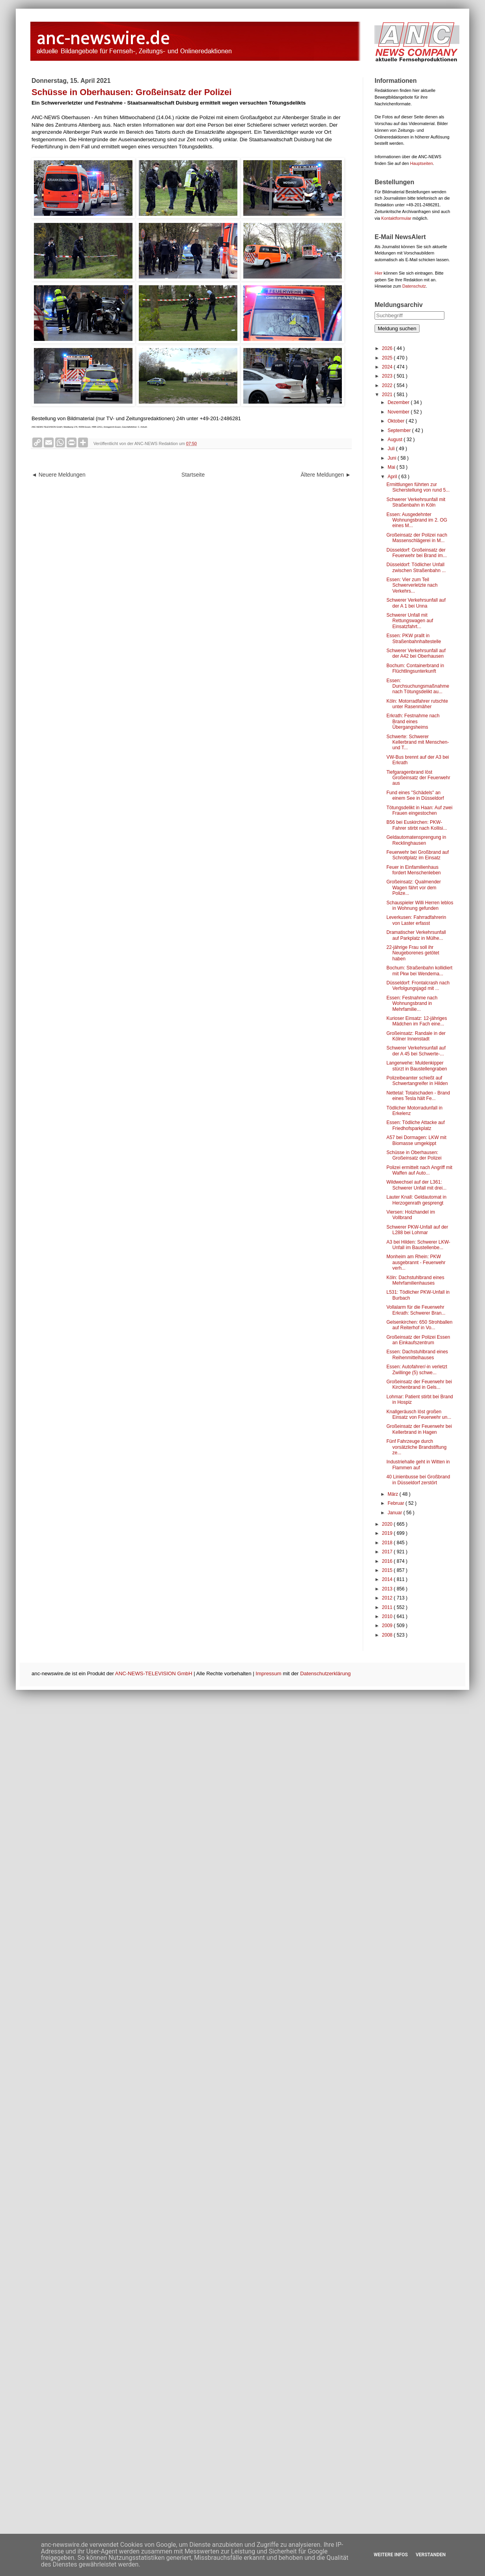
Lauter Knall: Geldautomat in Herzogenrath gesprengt (416, 1199)
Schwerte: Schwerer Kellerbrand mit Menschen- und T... (417, 742)
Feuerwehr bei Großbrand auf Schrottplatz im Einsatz (417, 855)
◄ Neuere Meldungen (59, 474)
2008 (388, 1635)
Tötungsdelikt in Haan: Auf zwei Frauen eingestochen (419, 810)
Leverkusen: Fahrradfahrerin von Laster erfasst (416, 920)
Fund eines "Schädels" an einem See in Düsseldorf (415, 795)
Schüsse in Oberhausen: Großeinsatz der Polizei (414, 1155)
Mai (392, 467)
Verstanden (431, 2554)
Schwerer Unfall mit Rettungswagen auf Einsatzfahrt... (409, 620)
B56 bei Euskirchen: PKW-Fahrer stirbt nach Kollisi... (416, 825)
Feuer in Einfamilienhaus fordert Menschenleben (413, 870)
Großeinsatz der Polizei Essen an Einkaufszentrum (418, 1339)
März (393, 1494)
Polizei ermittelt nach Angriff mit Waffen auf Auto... (419, 1170)
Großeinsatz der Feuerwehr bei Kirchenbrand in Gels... (419, 1384)
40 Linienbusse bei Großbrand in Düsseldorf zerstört (418, 1479)
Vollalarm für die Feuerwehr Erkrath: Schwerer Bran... (416, 1309)
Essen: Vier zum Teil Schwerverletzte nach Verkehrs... (412, 585)
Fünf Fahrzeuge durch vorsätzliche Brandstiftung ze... (416, 1447)
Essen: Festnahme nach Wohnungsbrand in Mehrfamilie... (411, 1003)
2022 (388, 385)
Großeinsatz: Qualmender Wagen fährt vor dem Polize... (413, 887)
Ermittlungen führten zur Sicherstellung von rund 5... (418, 487)
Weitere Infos (391, 2554)
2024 (388, 367)
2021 (388, 394)
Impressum (268, 1673)
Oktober (397, 421)
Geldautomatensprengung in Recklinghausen (416, 840)
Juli (392, 448)
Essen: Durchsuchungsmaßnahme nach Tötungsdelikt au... (417, 686)
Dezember (399, 402)
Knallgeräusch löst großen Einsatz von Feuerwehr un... (418, 1414)
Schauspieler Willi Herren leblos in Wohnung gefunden (419, 905)
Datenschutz (414, 286)
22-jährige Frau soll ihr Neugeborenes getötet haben (412, 953)
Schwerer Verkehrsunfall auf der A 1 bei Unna (416, 602)
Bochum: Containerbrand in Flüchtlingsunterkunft (415, 668)
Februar (396, 1503)
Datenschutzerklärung (325, 1673)
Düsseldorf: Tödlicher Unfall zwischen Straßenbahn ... (416, 567)
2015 (388, 1570)
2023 (388, 376)
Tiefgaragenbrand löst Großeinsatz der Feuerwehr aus (418, 777)
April (393, 476)
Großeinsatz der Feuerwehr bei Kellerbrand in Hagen (419, 1429)
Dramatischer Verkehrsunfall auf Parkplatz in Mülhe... (416, 935)
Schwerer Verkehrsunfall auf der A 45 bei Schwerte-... (416, 1050)
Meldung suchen (397, 328)
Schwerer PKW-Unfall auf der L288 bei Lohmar (417, 1229)
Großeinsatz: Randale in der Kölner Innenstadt (416, 1036)
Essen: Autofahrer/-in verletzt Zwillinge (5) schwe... (416, 1369)
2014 (388, 1579)
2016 (388, 1561)
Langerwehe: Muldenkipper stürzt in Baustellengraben (416, 1065)
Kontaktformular (396, 218)
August (396, 439)
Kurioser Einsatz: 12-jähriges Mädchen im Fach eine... (416, 1021)
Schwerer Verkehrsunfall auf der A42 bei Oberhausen (416, 653)
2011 (388, 1607)
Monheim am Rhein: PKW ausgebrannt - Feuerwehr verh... (416, 1262)
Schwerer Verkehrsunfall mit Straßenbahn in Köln (415, 502)
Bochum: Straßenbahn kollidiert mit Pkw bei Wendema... (419, 970)
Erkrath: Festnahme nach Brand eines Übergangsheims (413, 721)
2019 (388, 1533)
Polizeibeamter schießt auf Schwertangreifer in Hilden (417, 1080)
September (400, 430)
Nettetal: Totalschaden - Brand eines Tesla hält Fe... (418, 1095)
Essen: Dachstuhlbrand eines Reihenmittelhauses (417, 1354)
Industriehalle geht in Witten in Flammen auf (418, 1464)
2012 (388, 1598)
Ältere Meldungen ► (326, 474)
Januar (395, 1512)
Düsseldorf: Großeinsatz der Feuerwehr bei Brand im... (416, 552)
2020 (388, 1524)
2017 (388, 1552)
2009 (388, 1625)
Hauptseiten (421, 163)
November (399, 412)
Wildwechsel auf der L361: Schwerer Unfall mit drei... (416, 1184)
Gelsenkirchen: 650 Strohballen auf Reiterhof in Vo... (419, 1324)
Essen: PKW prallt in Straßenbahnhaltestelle (413, 638)
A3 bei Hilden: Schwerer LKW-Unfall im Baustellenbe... (418, 1244)
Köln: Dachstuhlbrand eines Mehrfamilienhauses (415, 1280)
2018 (388, 1542)
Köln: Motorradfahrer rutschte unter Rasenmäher (417, 703)
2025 (388, 358)
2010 (388, 1616)
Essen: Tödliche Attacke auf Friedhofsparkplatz (415, 1125)
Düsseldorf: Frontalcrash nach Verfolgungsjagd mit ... (418, 985)
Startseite (193, 474)
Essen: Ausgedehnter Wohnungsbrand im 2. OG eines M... (416, 520)
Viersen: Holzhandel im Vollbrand (410, 1214)
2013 (388, 1589)
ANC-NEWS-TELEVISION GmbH (153, 1673)
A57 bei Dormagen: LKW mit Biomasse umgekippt (416, 1140)
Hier (378, 273)
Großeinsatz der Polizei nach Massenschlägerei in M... (416, 537)
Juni (392, 458)
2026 (388, 348)
